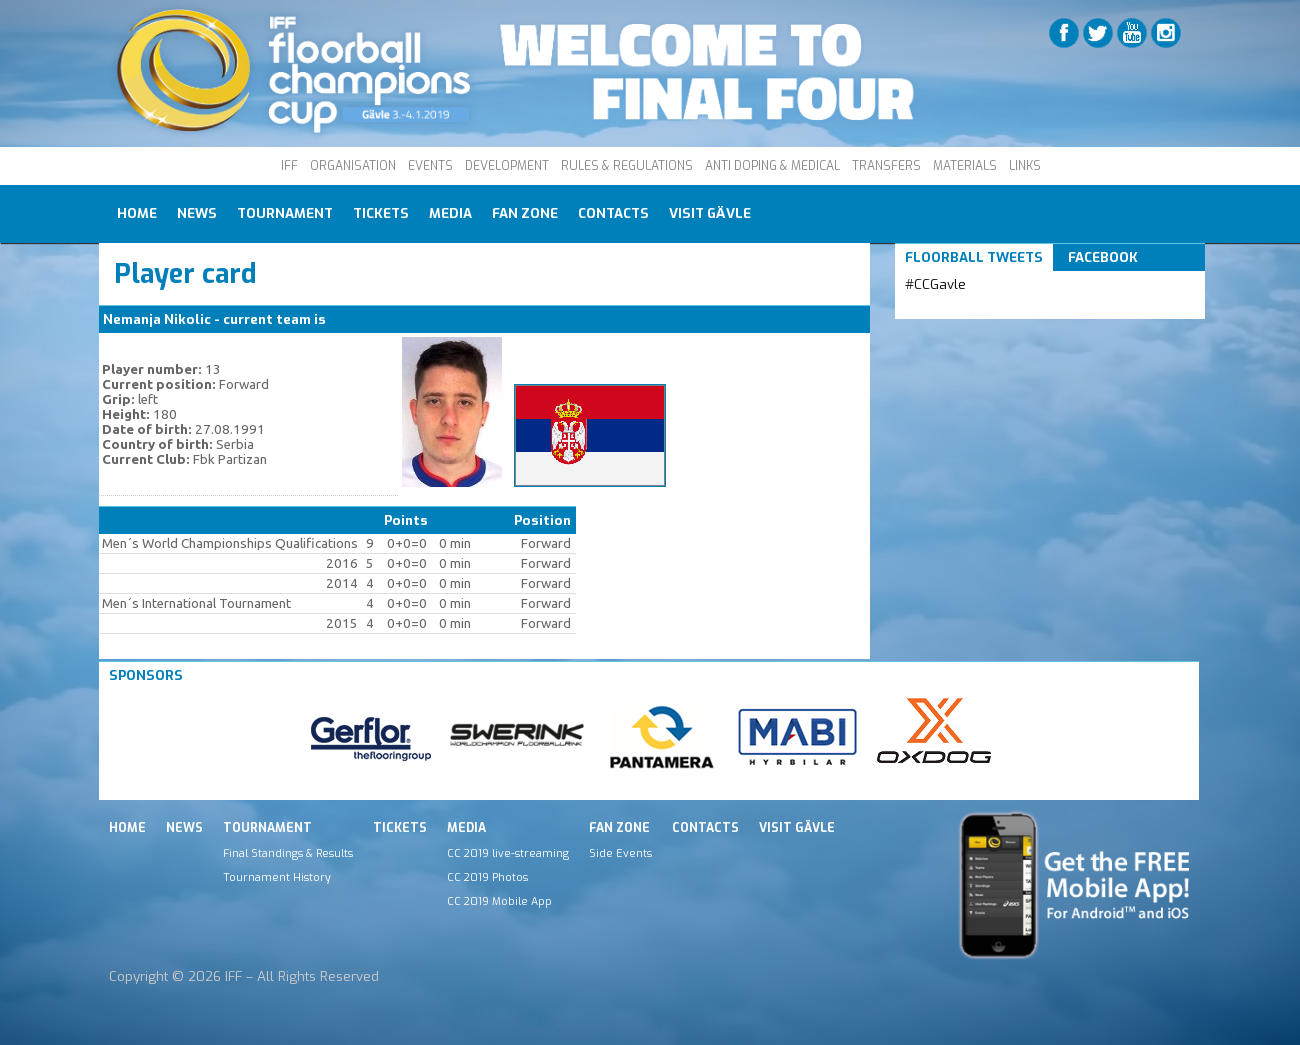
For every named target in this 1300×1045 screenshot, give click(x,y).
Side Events (620, 853)
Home (137, 213)
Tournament (285, 213)
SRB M (350, 319)
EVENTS (430, 166)
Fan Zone (525, 213)
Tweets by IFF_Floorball (984, 308)
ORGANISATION (353, 166)
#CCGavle (935, 284)
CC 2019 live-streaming (508, 853)
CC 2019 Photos (487, 877)
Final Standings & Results (288, 853)
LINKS (1025, 166)
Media (450, 213)
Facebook (1103, 257)
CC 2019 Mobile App (499, 901)
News (197, 213)
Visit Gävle (710, 213)
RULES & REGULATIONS (627, 166)
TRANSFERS (886, 166)
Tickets (381, 213)
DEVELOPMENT (507, 166)
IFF (289, 166)
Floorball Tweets (974, 257)
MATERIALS (965, 166)
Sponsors (146, 675)
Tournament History (277, 877)
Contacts (613, 213)
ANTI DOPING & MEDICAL (772, 166)
